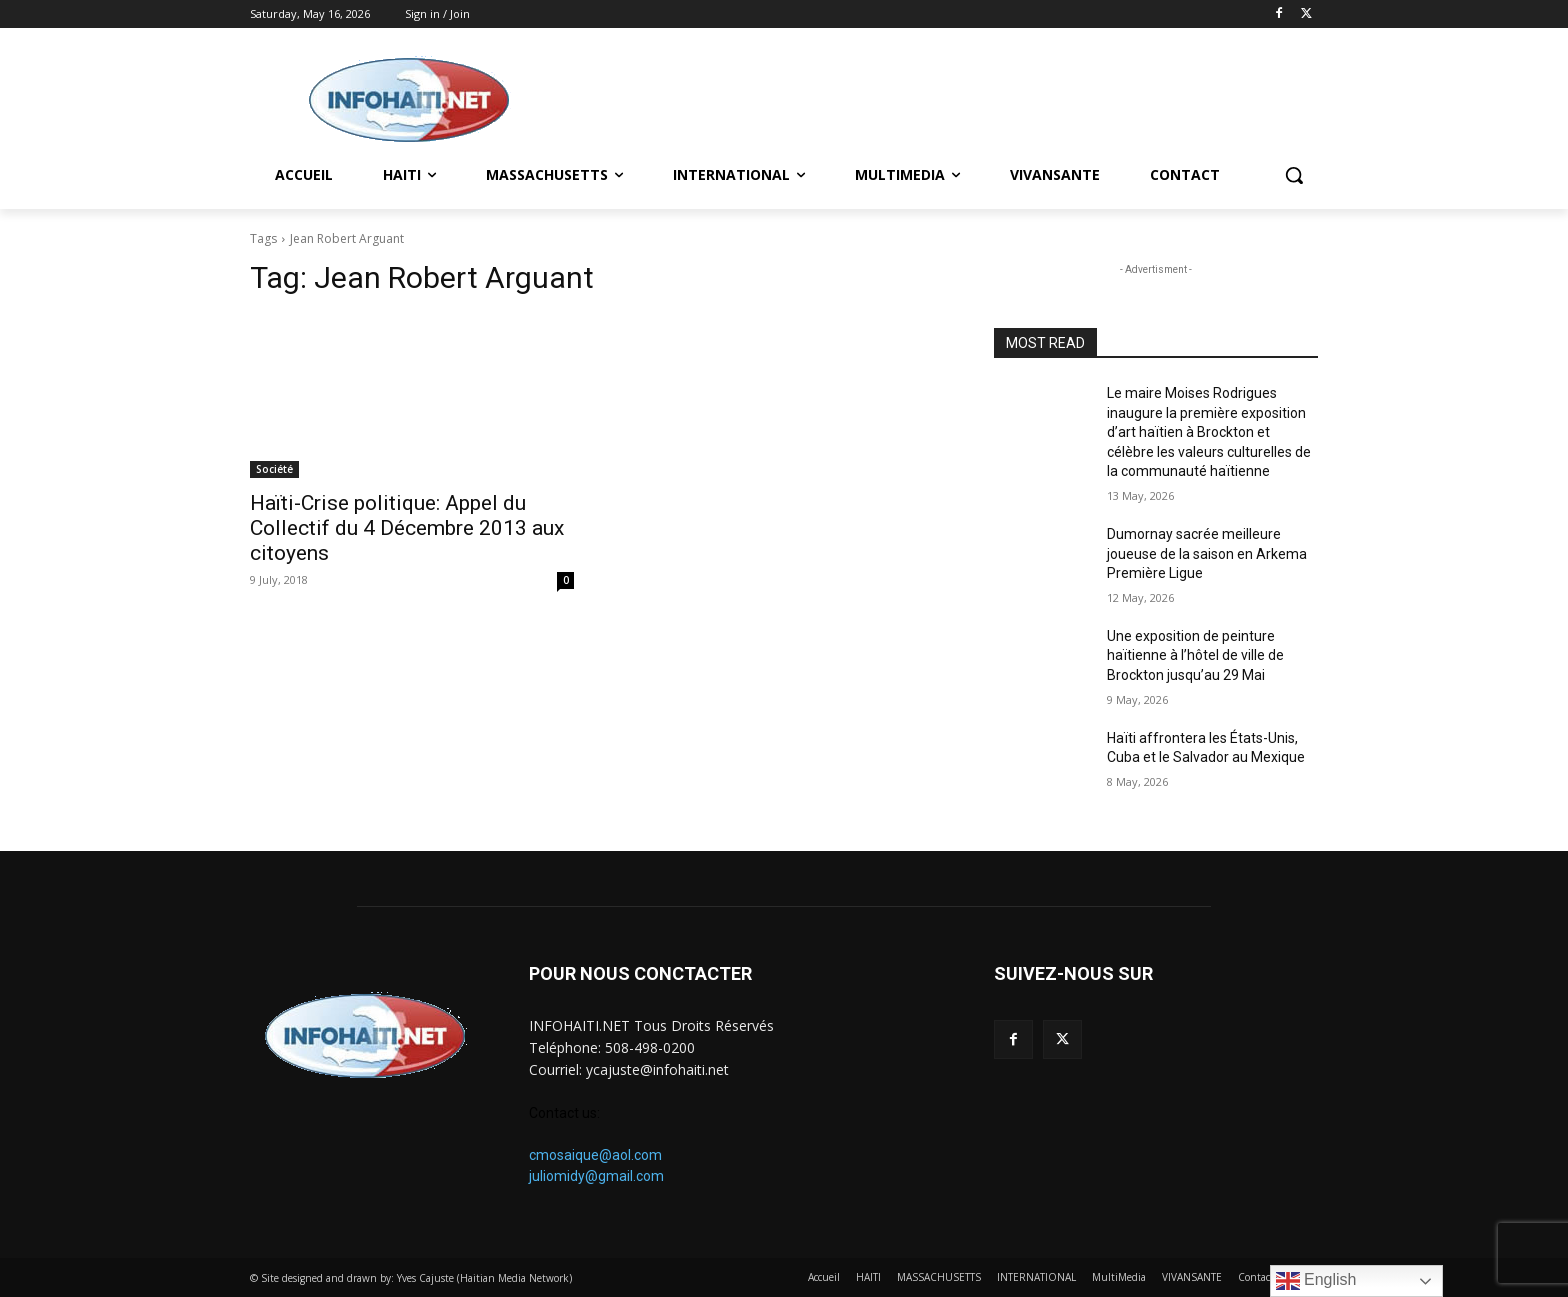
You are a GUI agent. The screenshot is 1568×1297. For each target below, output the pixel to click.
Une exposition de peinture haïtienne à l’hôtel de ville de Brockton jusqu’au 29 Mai (1195, 655)
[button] (1294, 175)
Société (274, 469)
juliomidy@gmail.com (596, 1176)
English (1316, 1281)
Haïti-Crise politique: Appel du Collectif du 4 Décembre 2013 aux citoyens (407, 528)
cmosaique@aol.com (595, 1155)
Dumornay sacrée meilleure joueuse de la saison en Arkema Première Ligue (1207, 553)
